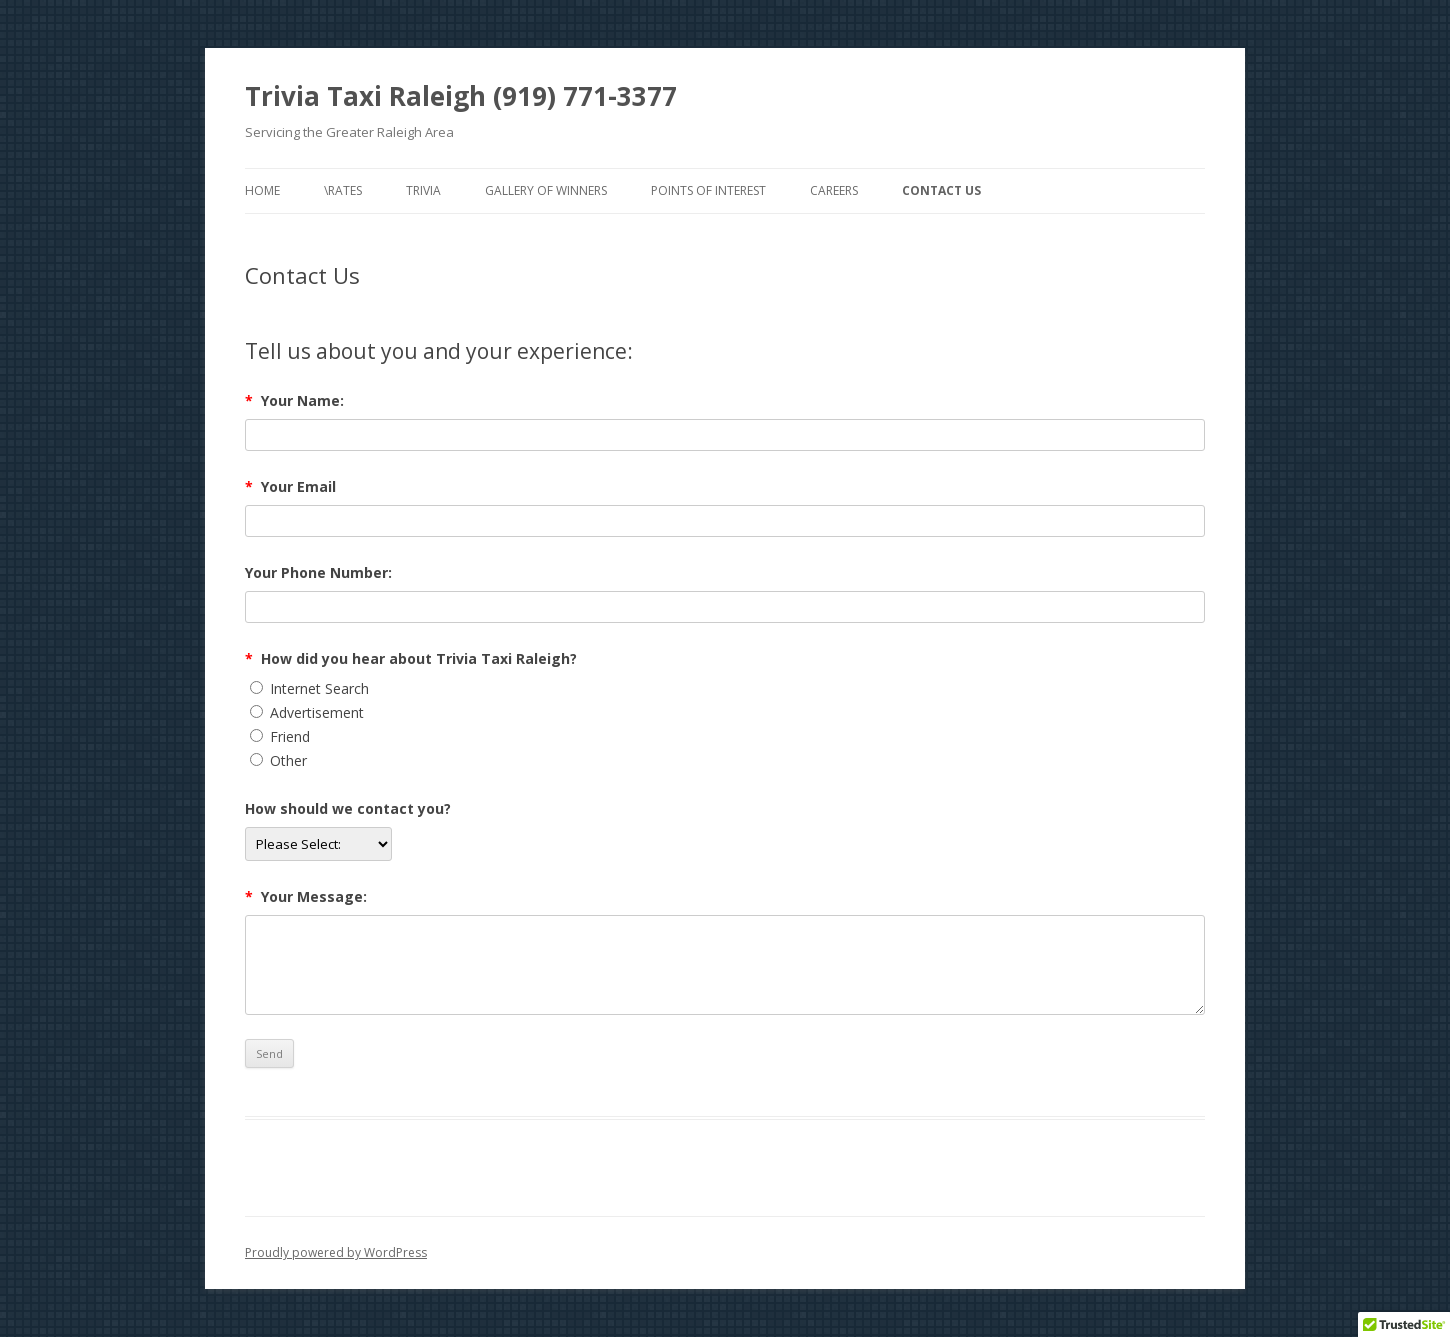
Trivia (423, 190)
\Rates (343, 190)
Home (262, 190)
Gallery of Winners (546, 190)
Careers (834, 190)
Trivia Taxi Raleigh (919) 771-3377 (461, 96)
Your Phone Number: (318, 572)
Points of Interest (708, 190)
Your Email (290, 486)
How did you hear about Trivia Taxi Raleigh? (411, 658)
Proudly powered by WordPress (336, 1252)
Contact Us (941, 190)
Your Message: (306, 896)
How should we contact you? (348, 808)
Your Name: (294, 400)
